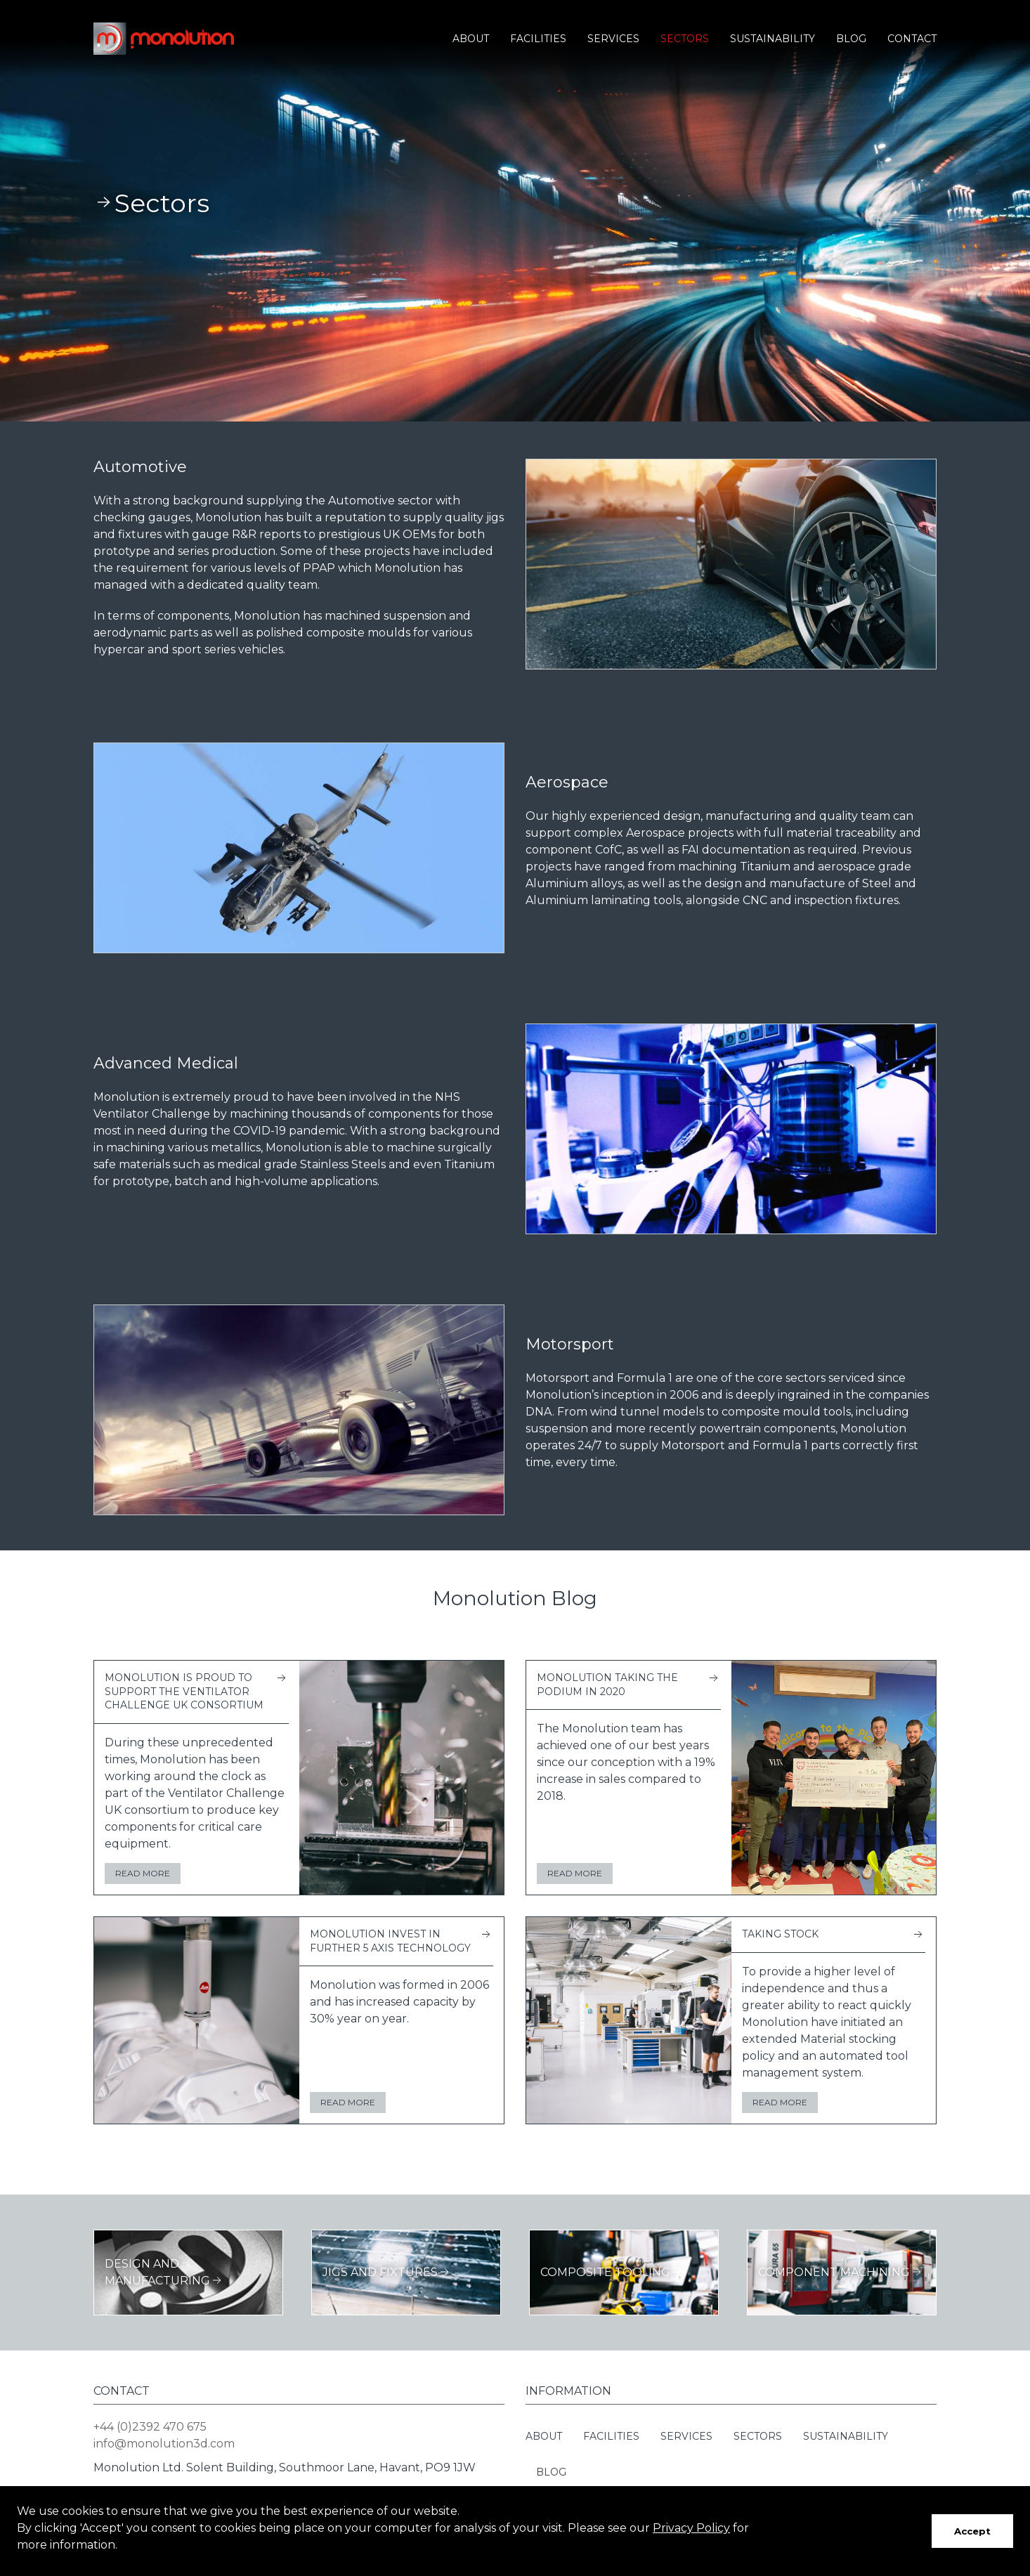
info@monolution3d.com (164, 2443)
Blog (851, 38)
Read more (142, 1873)
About (470, 38)
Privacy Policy (691, 2528)
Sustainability (772, 38)
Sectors (684, 38)
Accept (972, 2531)
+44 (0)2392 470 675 (150, 2426)
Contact (912, 38)
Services (613, 38)
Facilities (538, 38)
